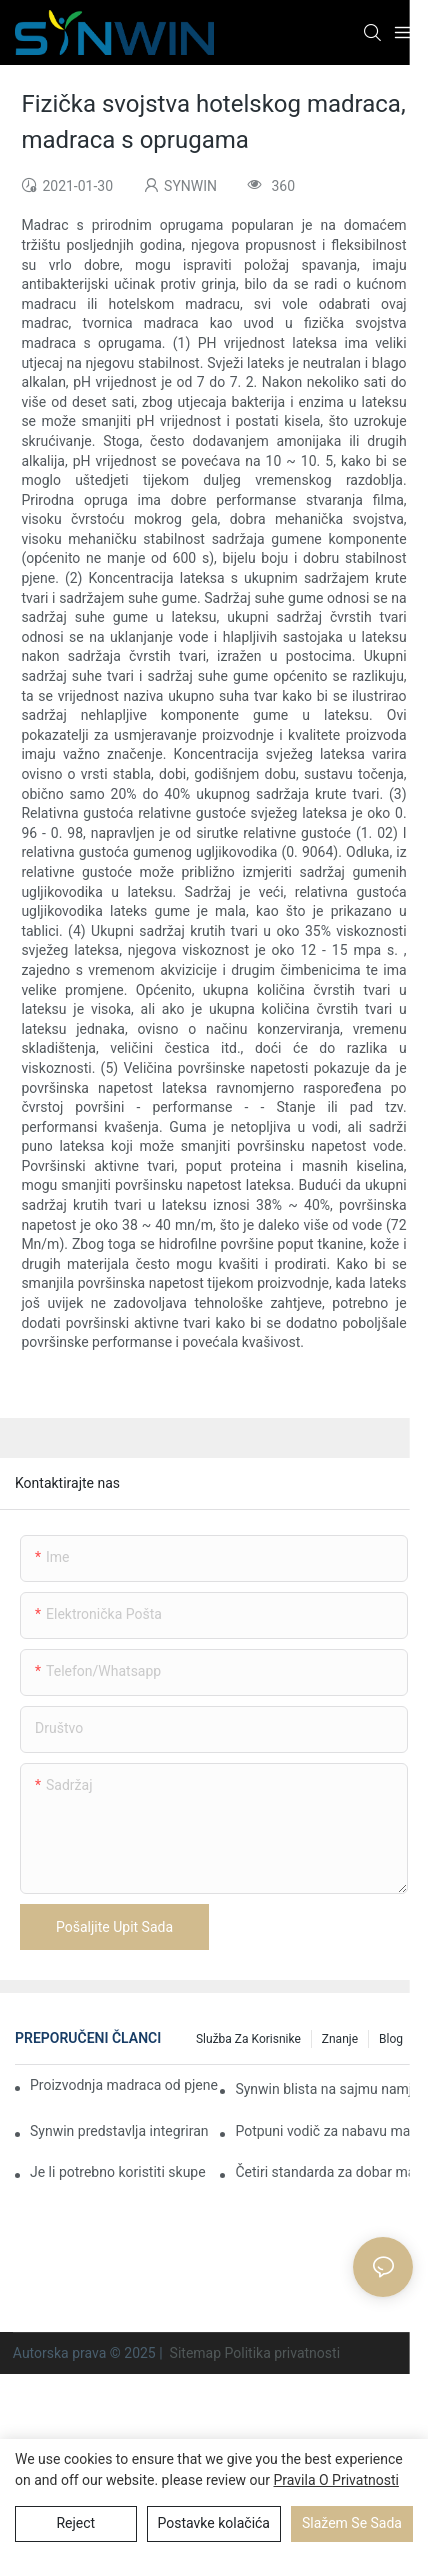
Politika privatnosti (283, 2353)
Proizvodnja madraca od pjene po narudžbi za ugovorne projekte (125, 2085)
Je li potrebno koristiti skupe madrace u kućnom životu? (119, 2172)
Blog (391, 2039)
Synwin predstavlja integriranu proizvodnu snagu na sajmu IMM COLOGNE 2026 (119, 2131)
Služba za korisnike (248, 2039)
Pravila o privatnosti (336, 2480)
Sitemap (195, 2353)
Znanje (340, 2039)
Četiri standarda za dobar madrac (324, 2172)
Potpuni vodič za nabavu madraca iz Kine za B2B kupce (324, 2131)
